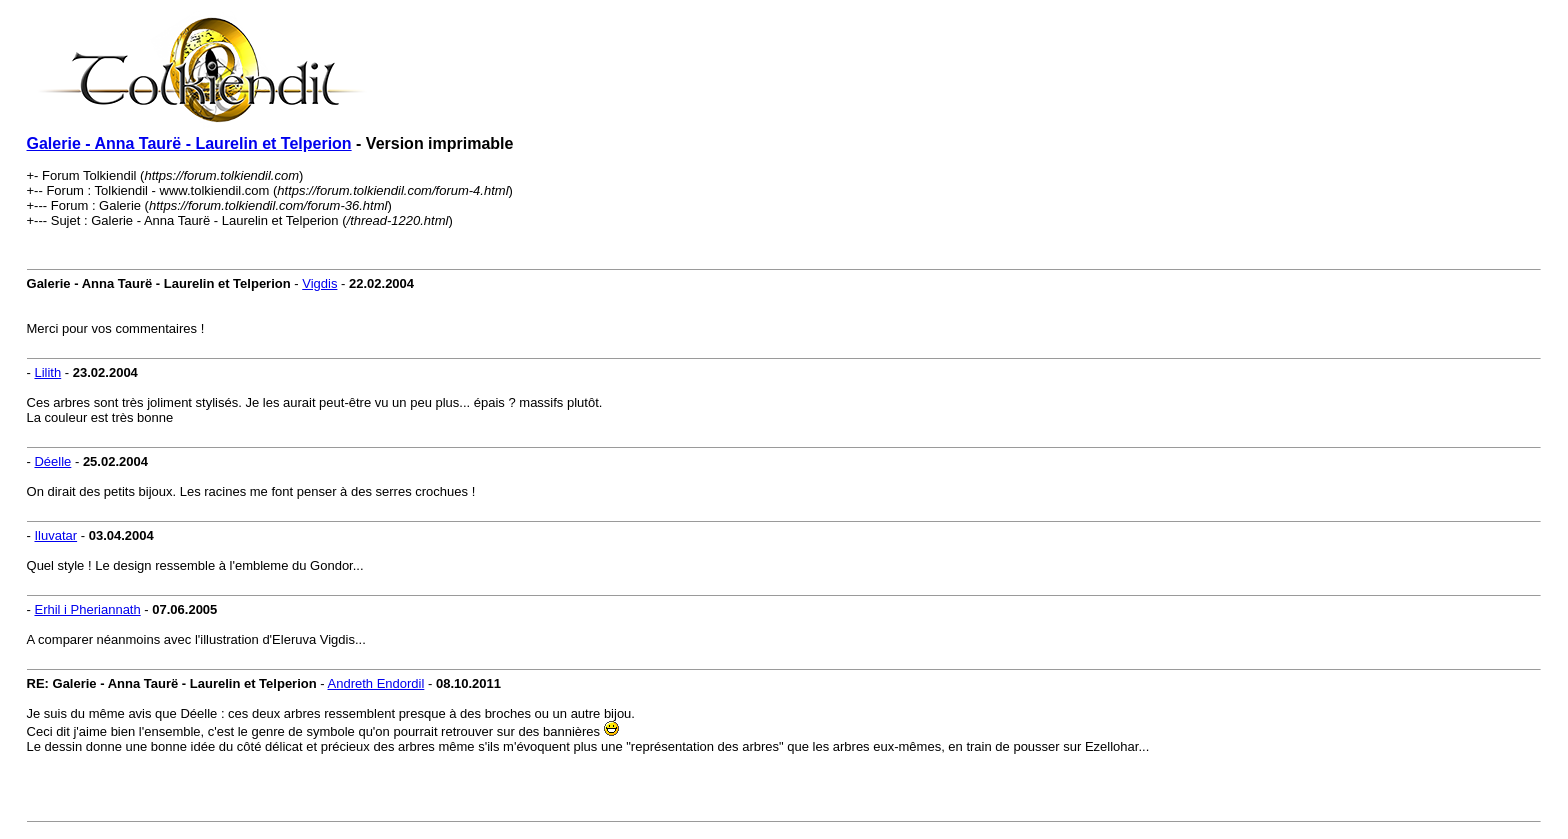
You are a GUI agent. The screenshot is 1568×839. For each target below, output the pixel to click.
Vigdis (319, 283)
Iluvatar (55, 535)
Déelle (52, 461)
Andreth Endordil (376, 683)
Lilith (47, 372)
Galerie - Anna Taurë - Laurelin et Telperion (189, 143)
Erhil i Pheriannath (87, 609)
